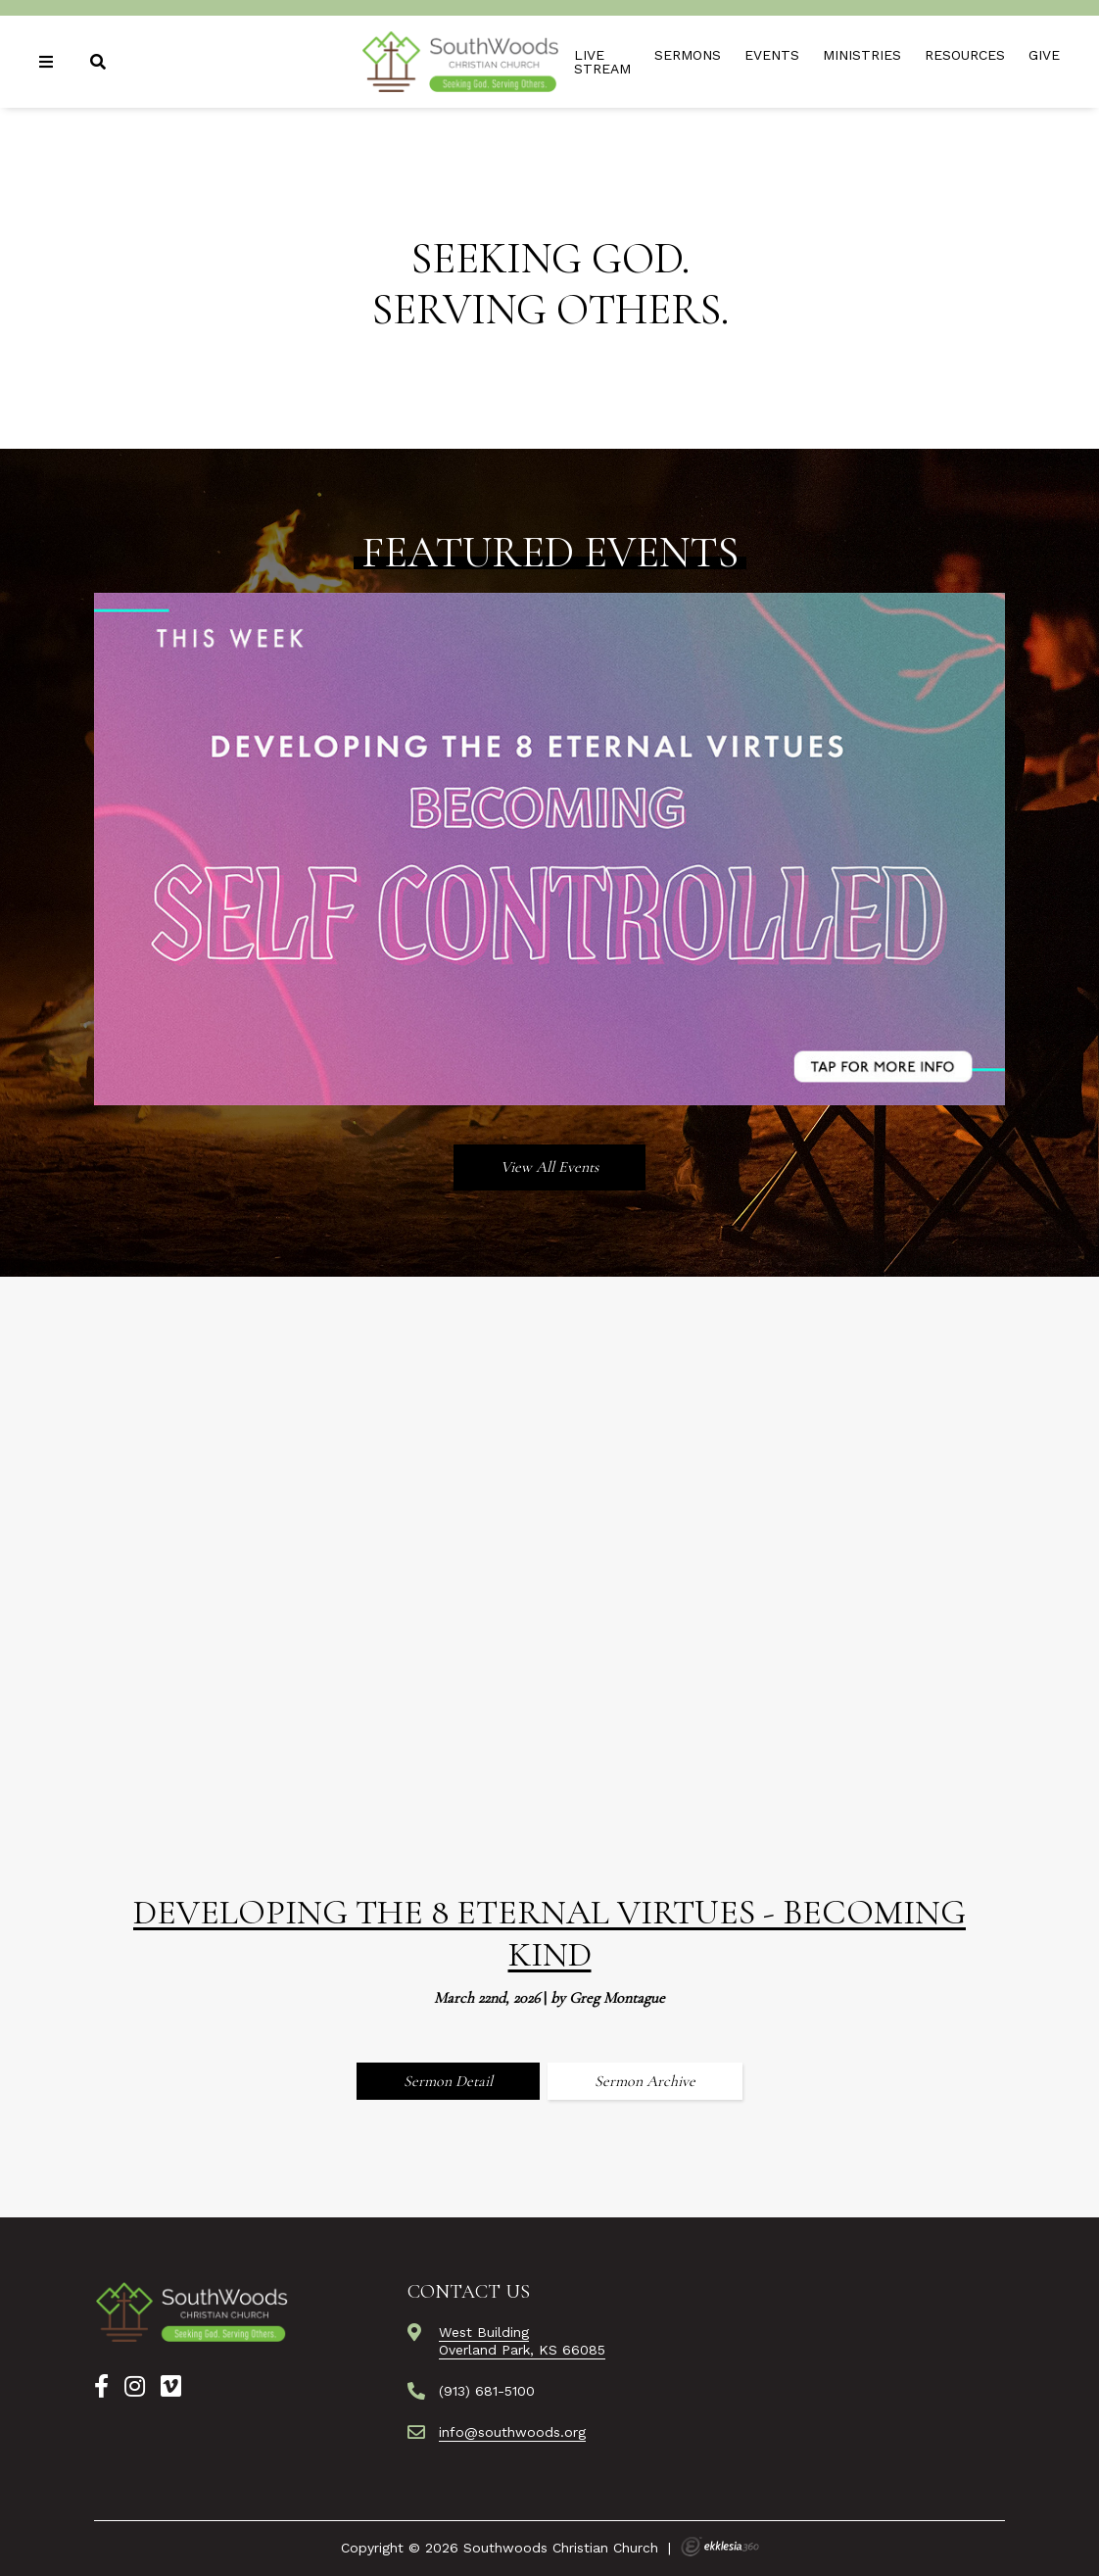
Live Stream (602, 61)
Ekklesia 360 (720, 2546)
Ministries (862, 55)
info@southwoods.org (512, 2432)
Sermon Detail (448, 2081)
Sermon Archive (645, 2081)
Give (1044, 55)
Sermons (687, 55)
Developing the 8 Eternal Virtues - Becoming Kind (549, 1933)
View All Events (549, 1167)
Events (771, 55)
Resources (965, 55)
